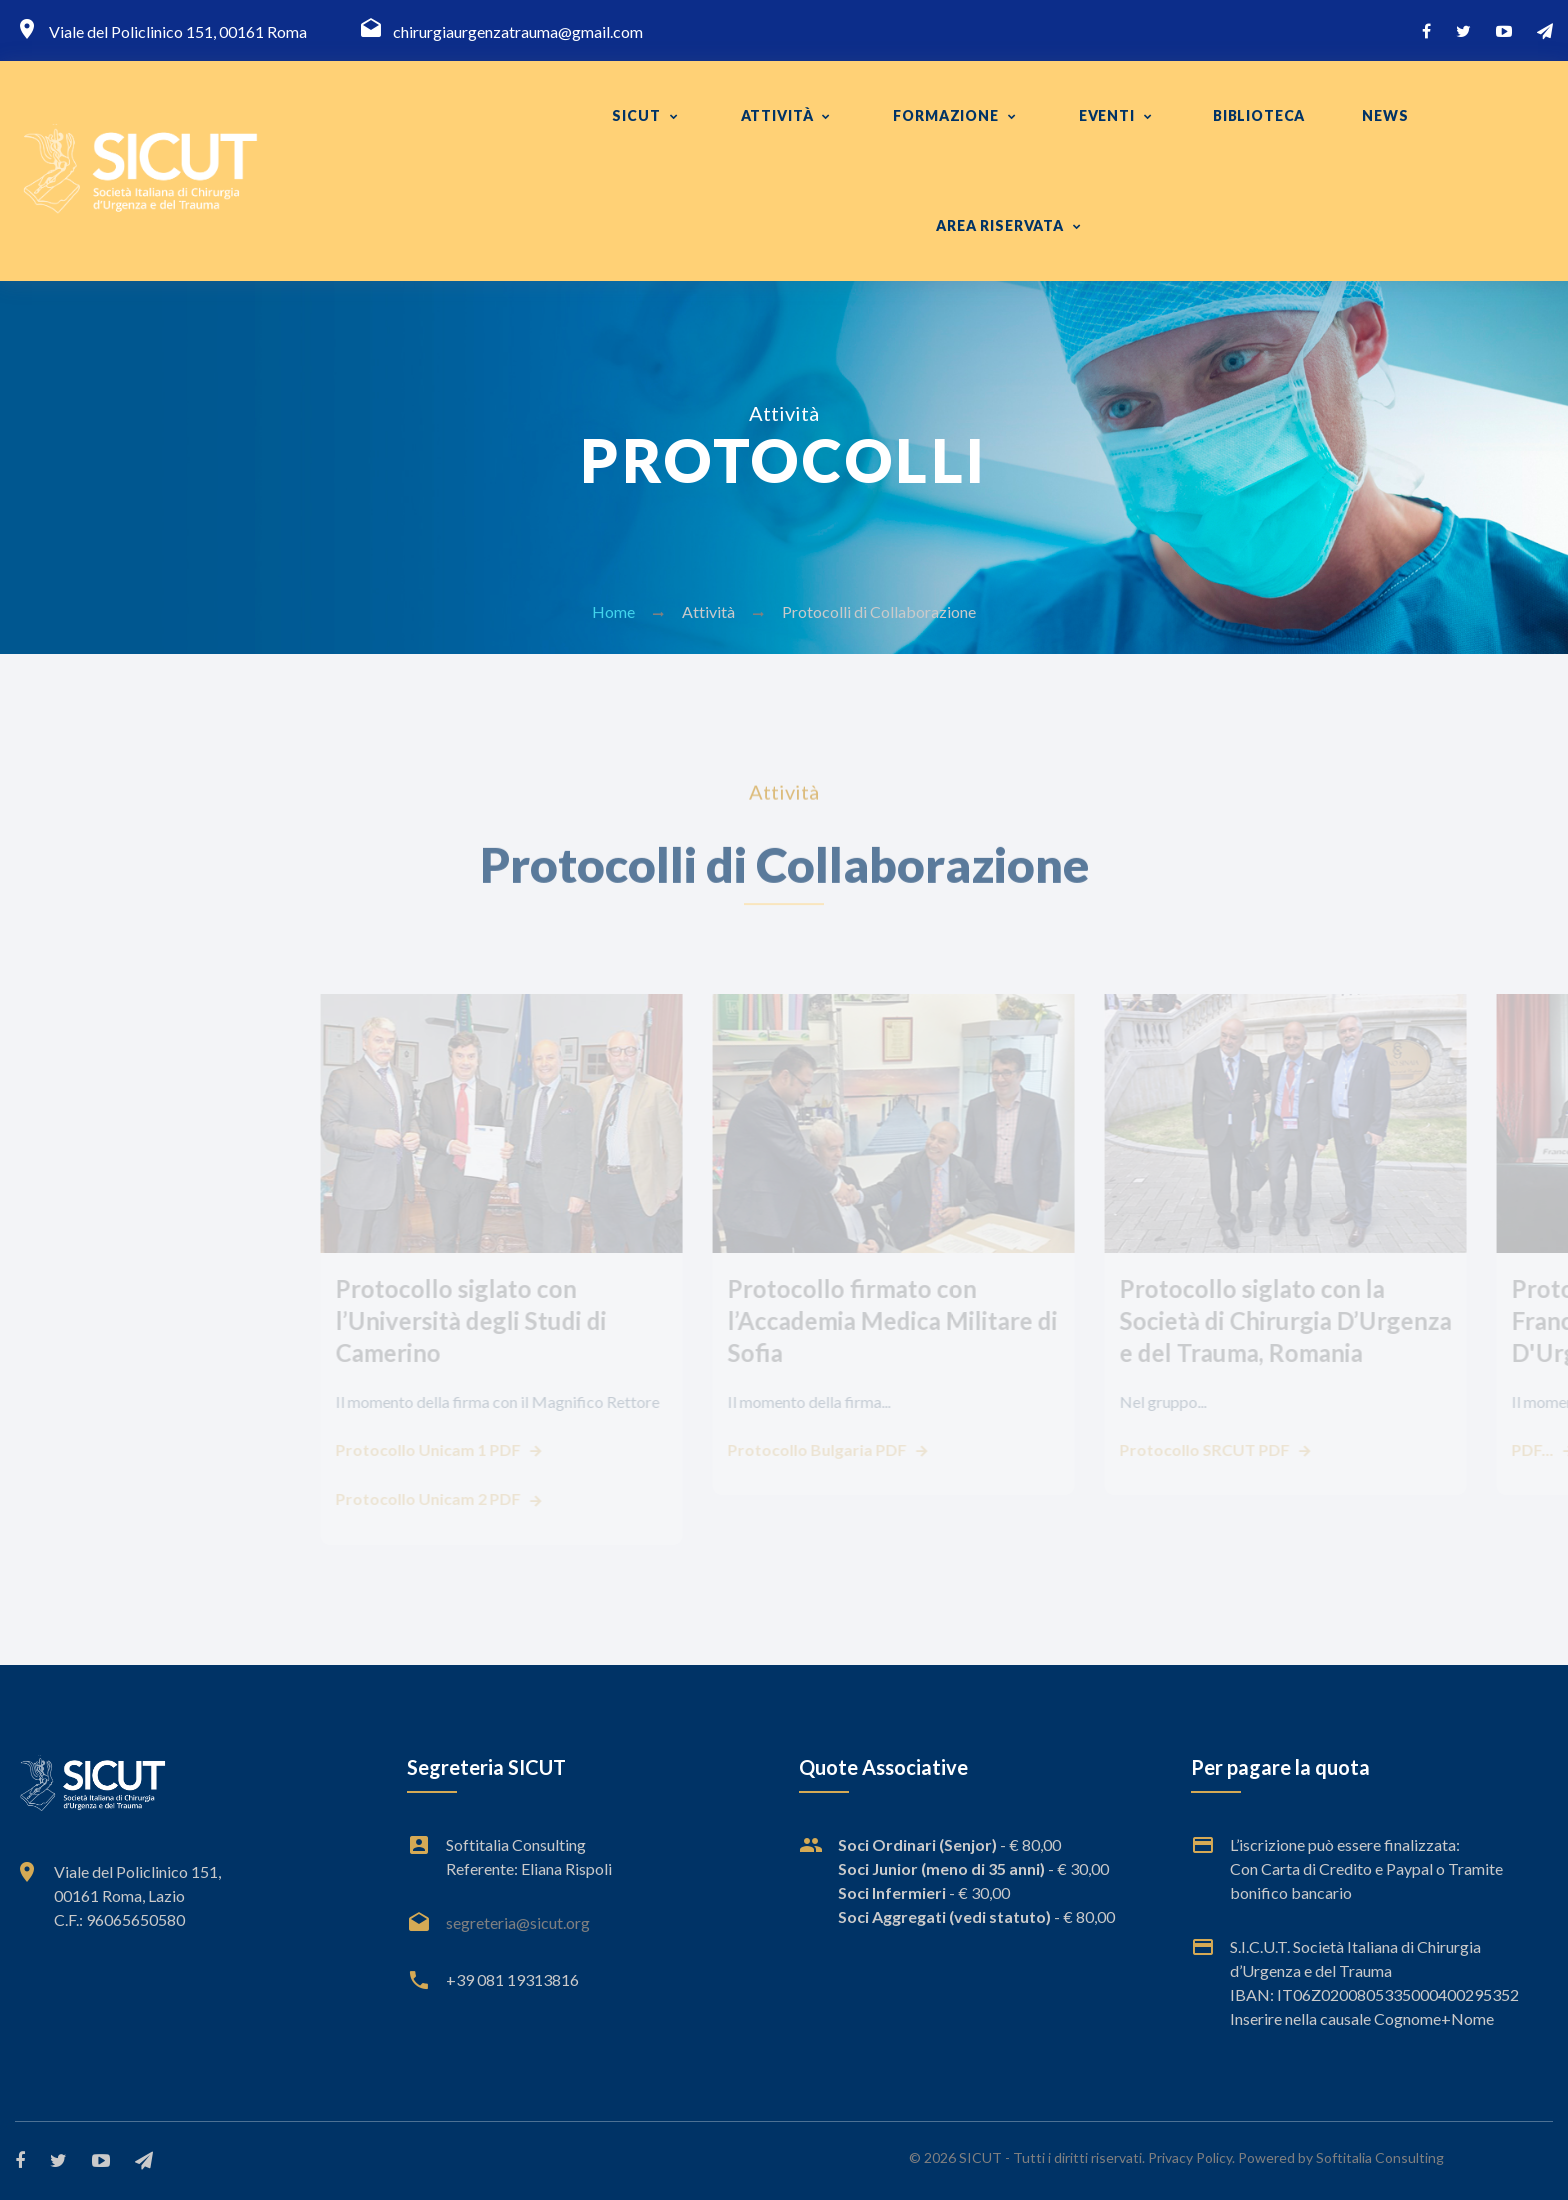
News (1385, 115)
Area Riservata (1000, 225)
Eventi (1107, 115)
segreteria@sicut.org (518, 1922)
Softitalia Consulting (1380, 2157)
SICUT (636, 115)
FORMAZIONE (945, 115)
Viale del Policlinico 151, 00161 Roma (178, 31)
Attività (777, 115)
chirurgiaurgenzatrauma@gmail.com (518, 31)
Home (613, 611)
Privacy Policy (1190, 2157)
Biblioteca (1259, 115)
